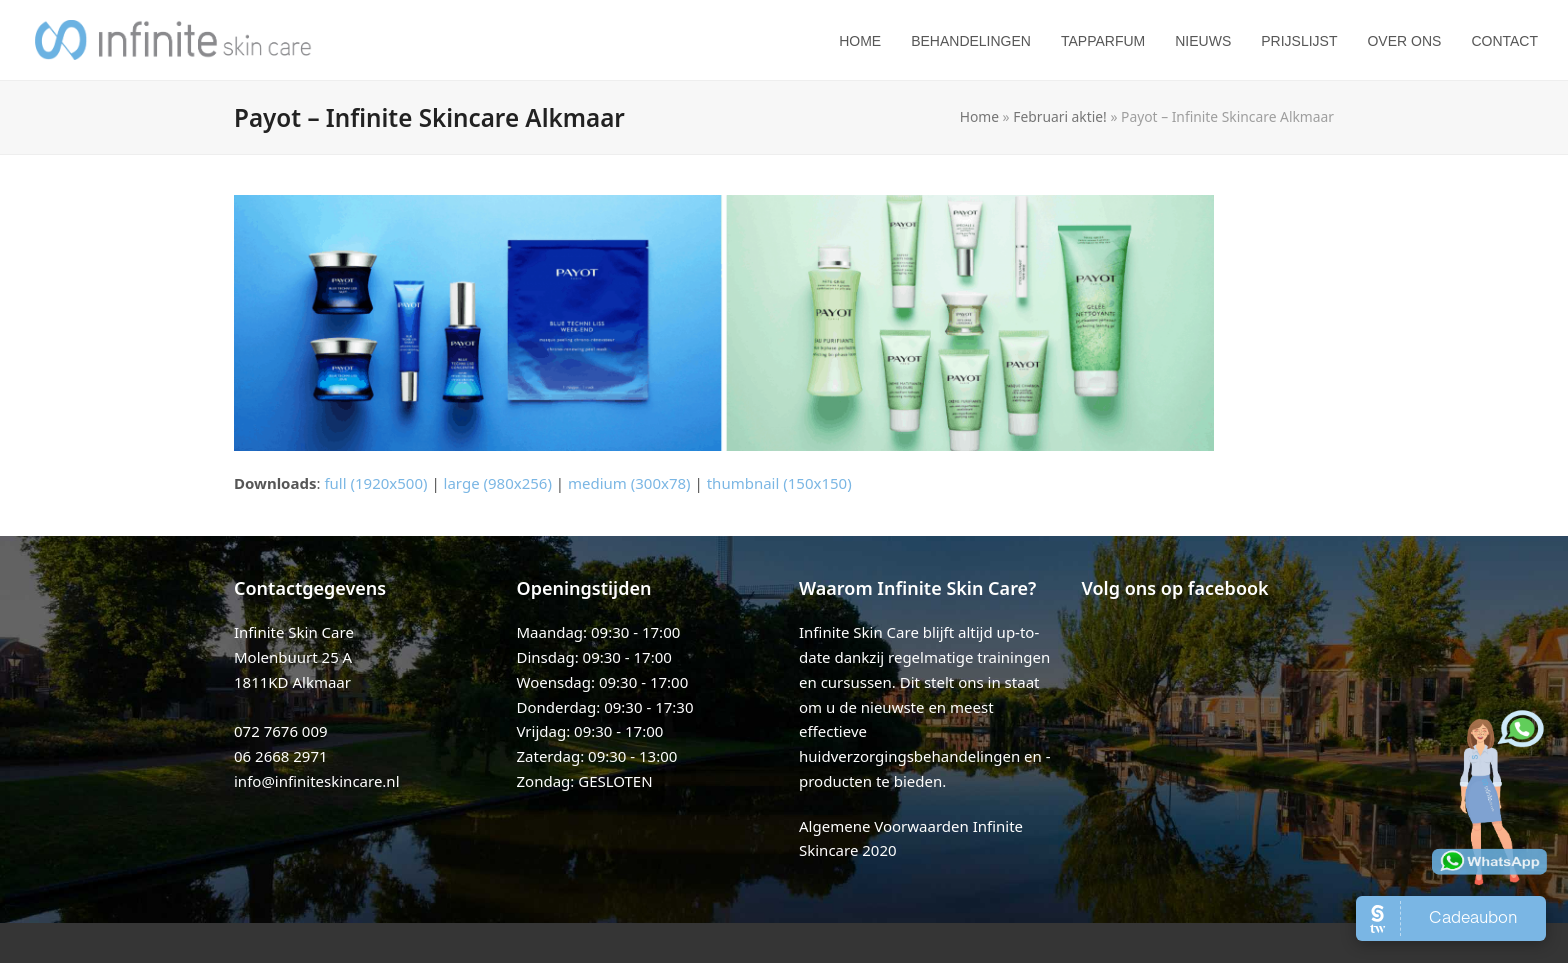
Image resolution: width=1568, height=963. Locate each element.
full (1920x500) (375, 483)
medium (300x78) (629, 483)
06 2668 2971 (281, 756)
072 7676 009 (281, 731)
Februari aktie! (1060, 116)
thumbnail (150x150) (779, 483)
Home (979, 116)
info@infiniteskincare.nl (317, 781)
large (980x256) (498, 483)
